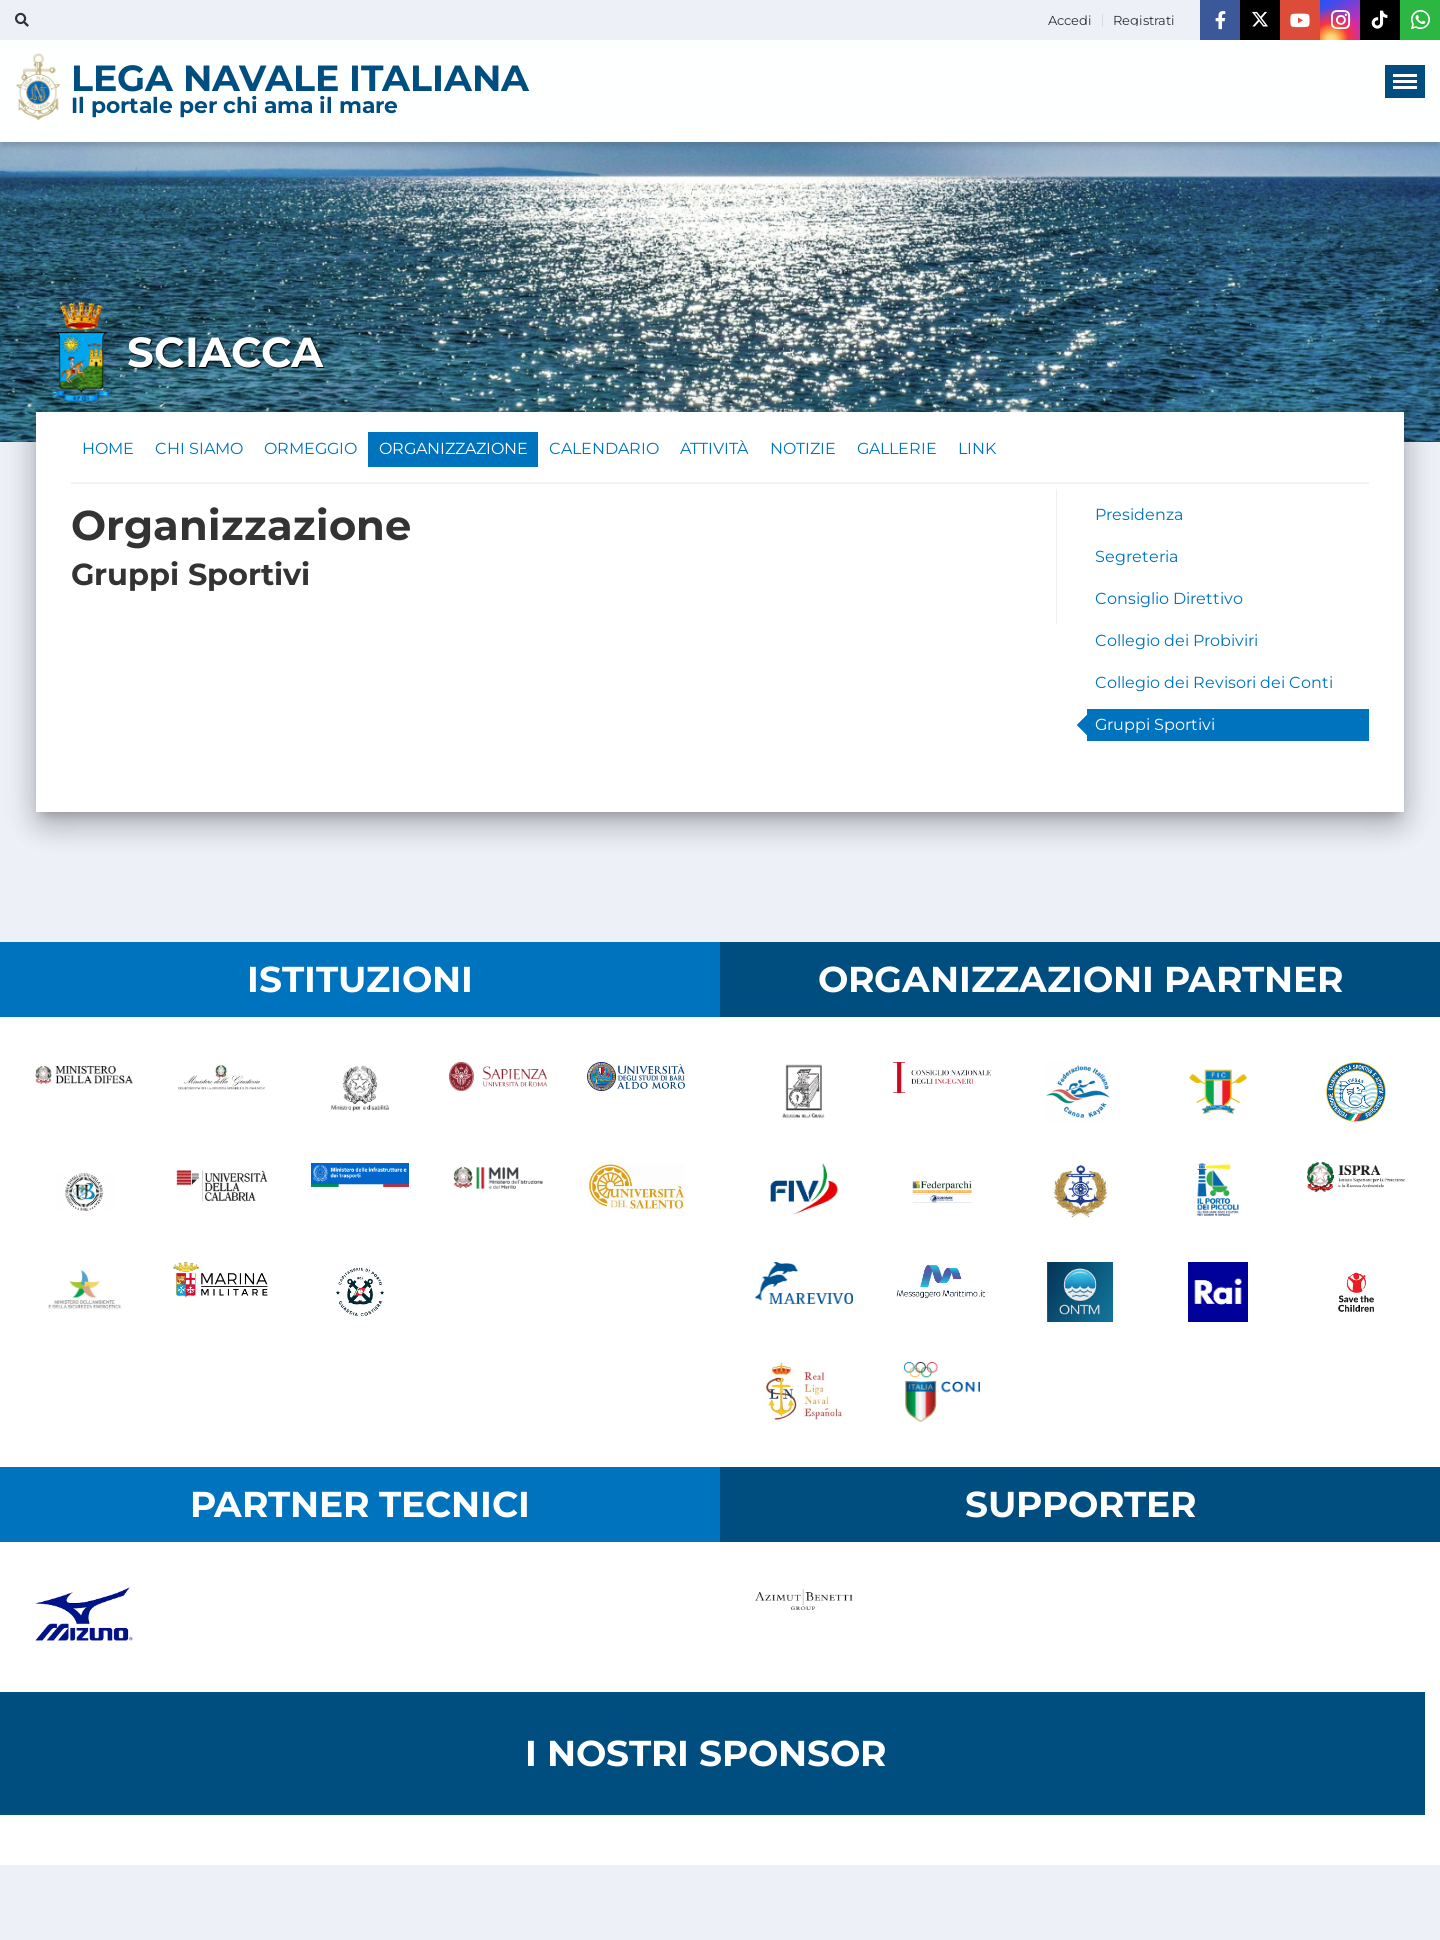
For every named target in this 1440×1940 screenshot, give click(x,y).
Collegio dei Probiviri (1176, 645)
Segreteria (1136, 561)
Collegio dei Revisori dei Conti (1214, 687)
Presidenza (1139, 519)
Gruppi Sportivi (1155, 729)
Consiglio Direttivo (1169, 603)
